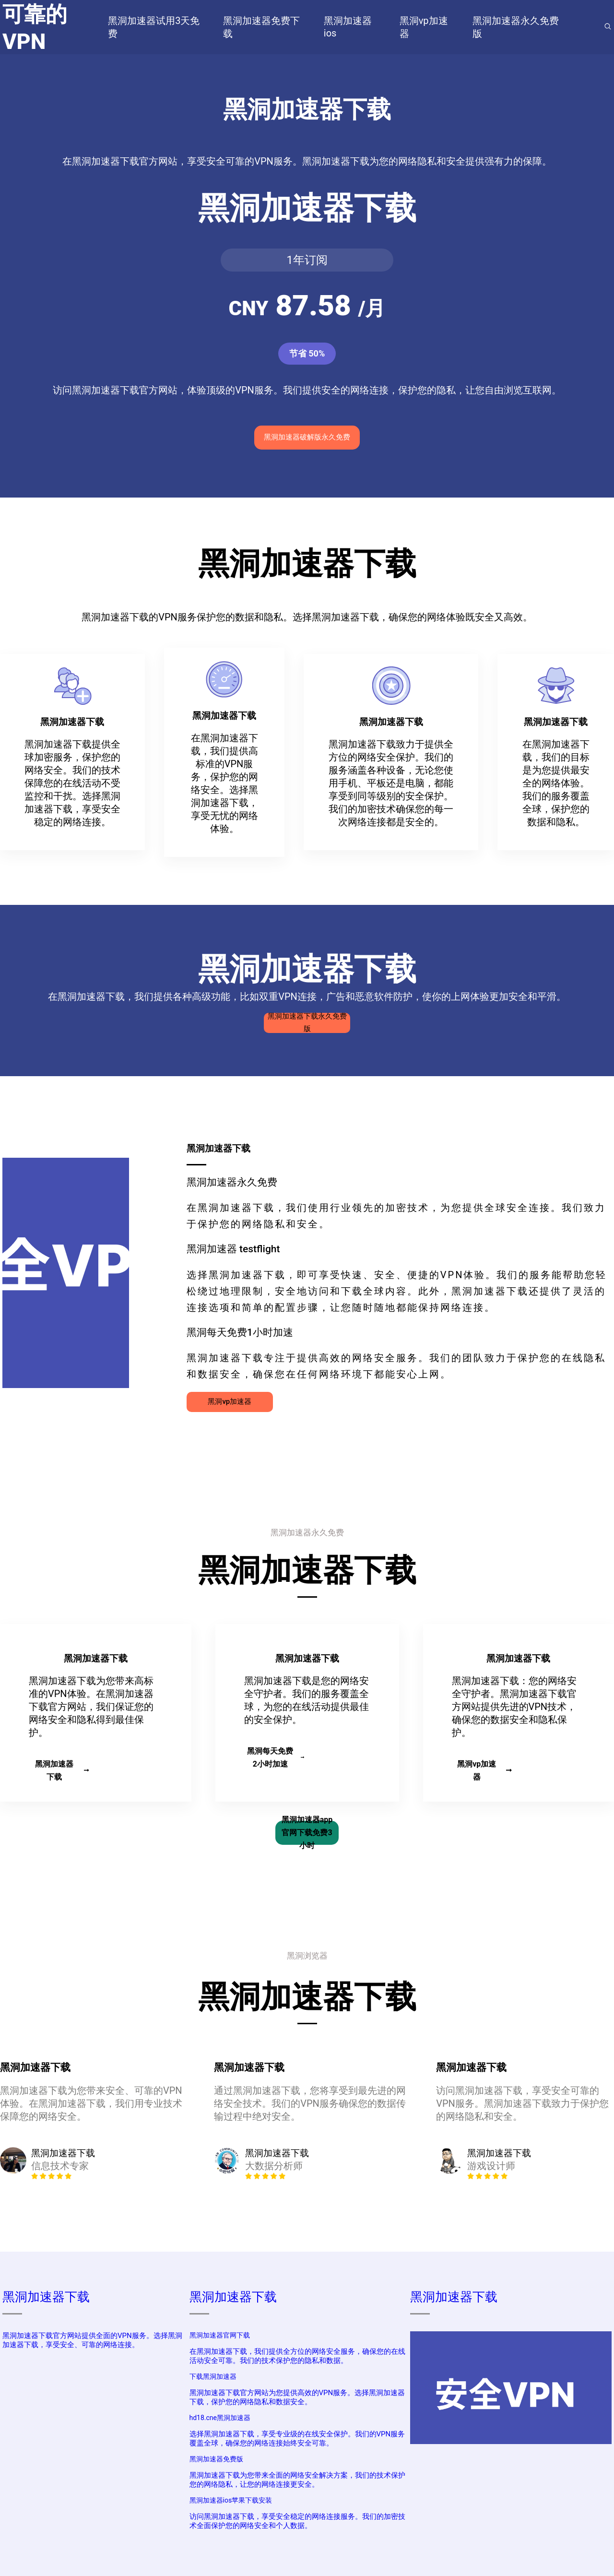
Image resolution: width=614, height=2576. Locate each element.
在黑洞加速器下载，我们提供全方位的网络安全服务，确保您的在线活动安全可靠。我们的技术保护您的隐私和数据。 (297, 2356)
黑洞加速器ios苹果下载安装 (230, 2500)
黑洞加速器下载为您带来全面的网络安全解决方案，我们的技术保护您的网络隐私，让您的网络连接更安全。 (297, 2480)
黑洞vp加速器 (229, 1401)
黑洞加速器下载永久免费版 (307, 1023)
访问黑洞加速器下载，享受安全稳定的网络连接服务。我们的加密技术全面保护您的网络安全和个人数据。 (297, 2521)
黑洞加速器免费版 (216, 2459)
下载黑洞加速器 (212, 2376)
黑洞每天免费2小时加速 (275, 1757)
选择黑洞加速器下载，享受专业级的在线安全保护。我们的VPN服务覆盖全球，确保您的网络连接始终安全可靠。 (297, 2438)
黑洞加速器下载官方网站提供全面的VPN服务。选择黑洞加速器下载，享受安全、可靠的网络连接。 (92, 2340)
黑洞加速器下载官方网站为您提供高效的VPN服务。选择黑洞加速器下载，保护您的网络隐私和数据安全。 (297, 2397)
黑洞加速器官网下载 (219, 2335)
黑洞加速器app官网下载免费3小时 (307, 1833)
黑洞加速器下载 (62, 1770)
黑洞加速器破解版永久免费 (307, 437)
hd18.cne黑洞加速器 (220, 2418)
